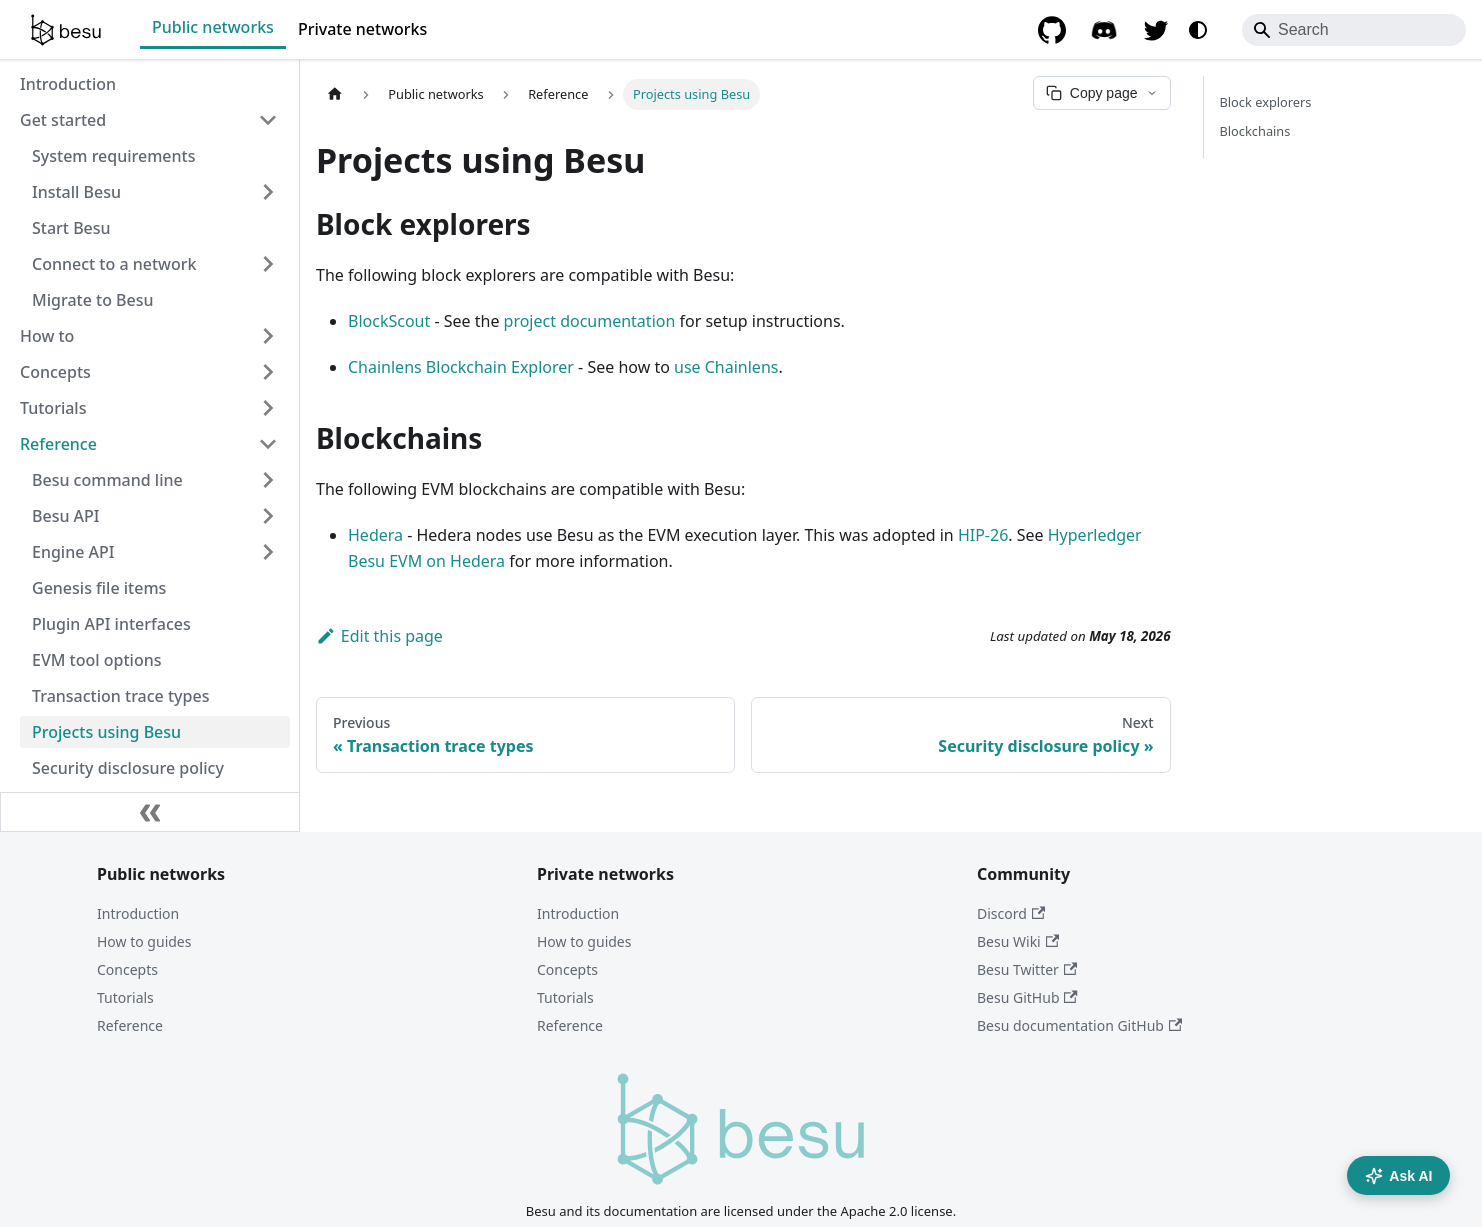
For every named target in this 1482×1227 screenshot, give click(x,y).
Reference (130, 1025)
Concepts (127, 969)
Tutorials (125, 997)
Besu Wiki (1018, 941)
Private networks (362, 29)
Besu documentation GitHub (1079, 1025)
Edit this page (379, 636)
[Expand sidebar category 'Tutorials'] (268, 408)
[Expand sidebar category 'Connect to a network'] (268, 264)
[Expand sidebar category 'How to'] (268, 336)
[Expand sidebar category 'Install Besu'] (268, 192)
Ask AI (1398, 1176)
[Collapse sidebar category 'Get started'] (268, 120)
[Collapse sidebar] (150, 812)
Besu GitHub (1027, 997)
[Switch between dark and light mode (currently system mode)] (1198, 30)
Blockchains (1255, 131)
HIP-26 (983, 535)
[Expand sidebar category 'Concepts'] (268, 372)
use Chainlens (726, 367)
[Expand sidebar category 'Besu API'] (268, 516)
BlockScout (389, 321)
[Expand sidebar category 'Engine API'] (268, 552)
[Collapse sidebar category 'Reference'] (268, 444)
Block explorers (1266, 102)
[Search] (1354, 30)
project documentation (590, 321)
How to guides (144, 941)
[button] (155, 480)
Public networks (213, 27)
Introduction (138, 913)
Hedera (375, 535)
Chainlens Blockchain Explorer (461, 367)
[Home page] (335, 94)
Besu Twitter (1027, 969)
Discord (1011, 913)
